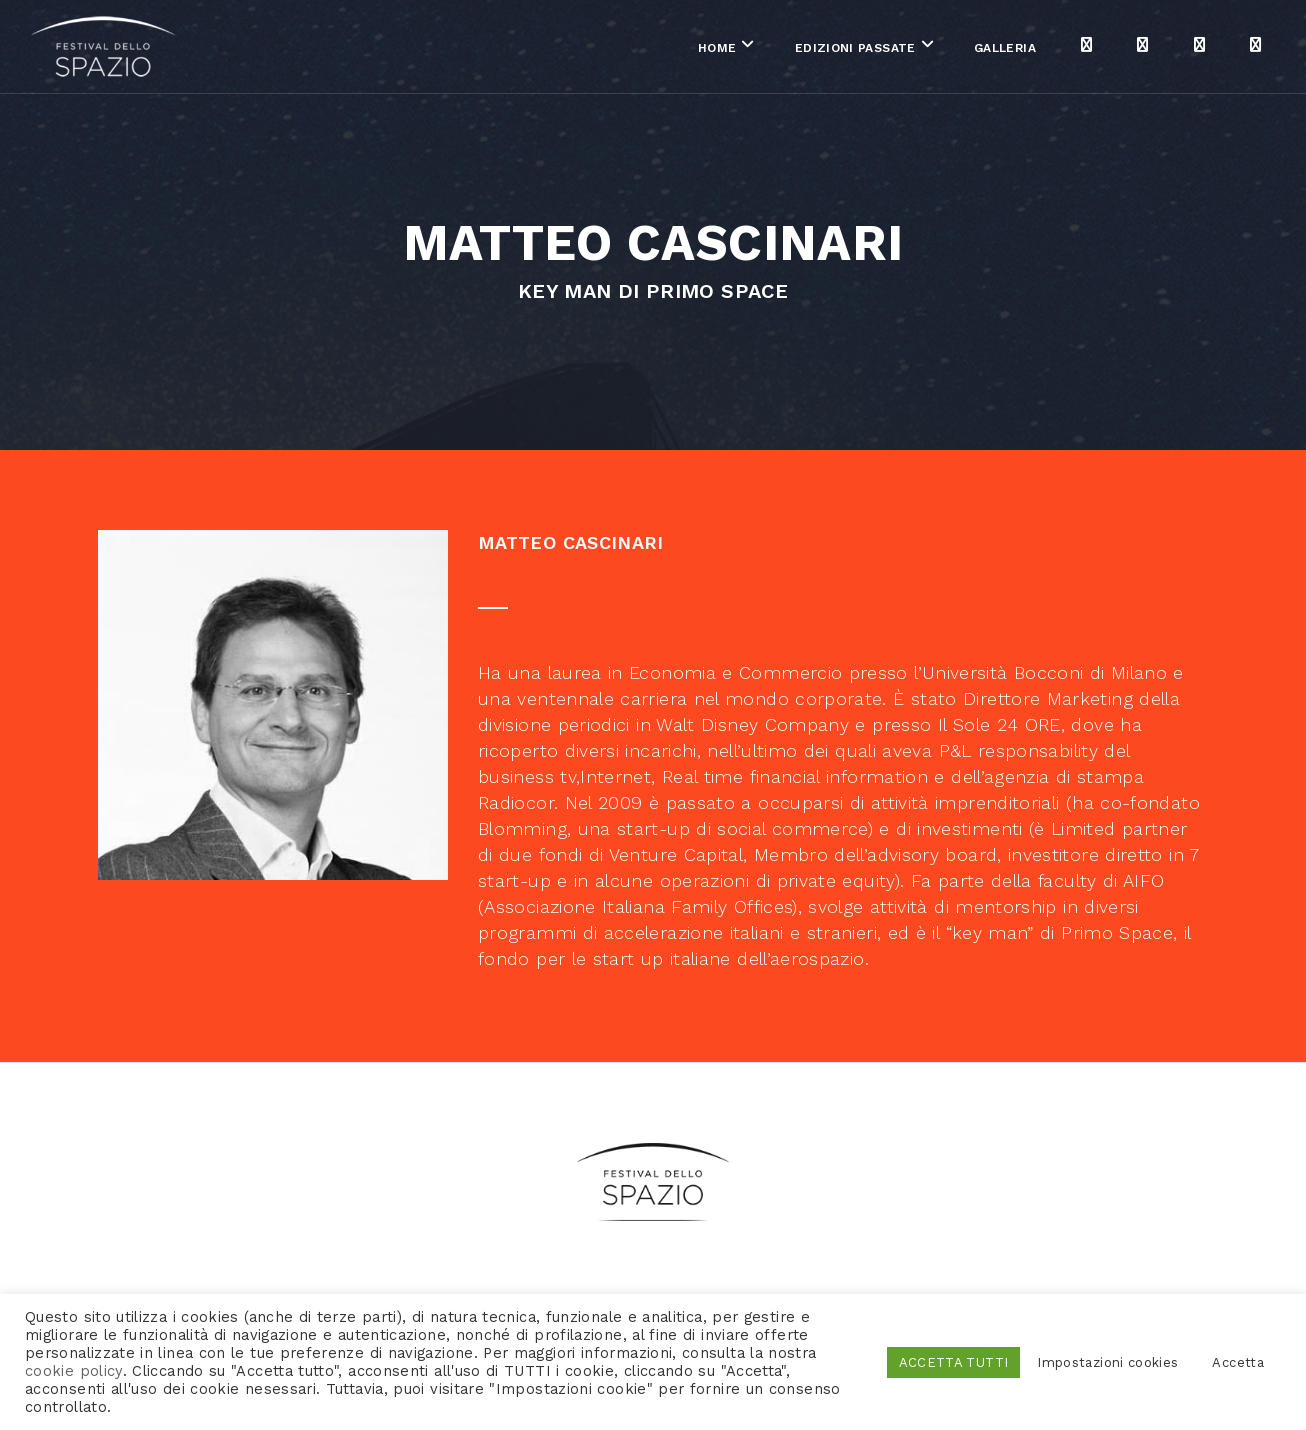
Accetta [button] (1238, 1362)
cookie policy (74, 1371)
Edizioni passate (781, 49)
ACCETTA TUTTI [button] (954, 1362)
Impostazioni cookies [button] (1107, 1362)
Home (644, 49)
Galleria (932, 49)
